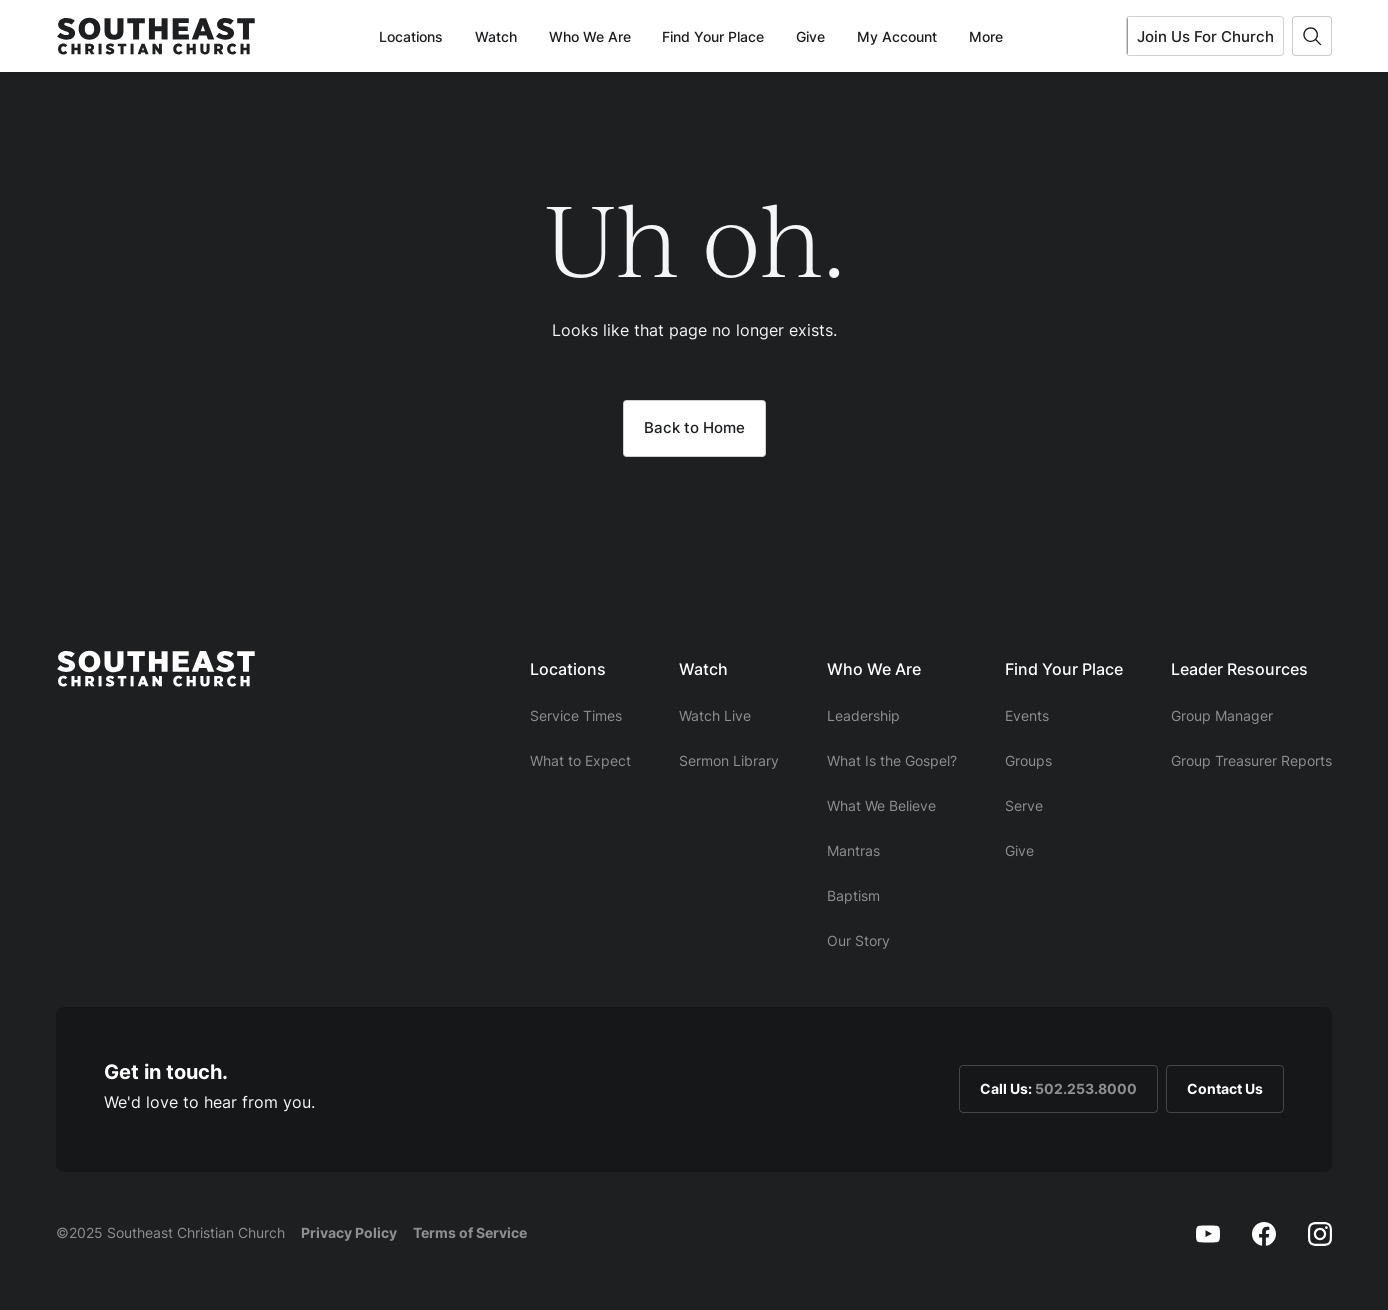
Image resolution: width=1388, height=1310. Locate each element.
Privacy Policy (349, 1232)
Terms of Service (470, 1232)
